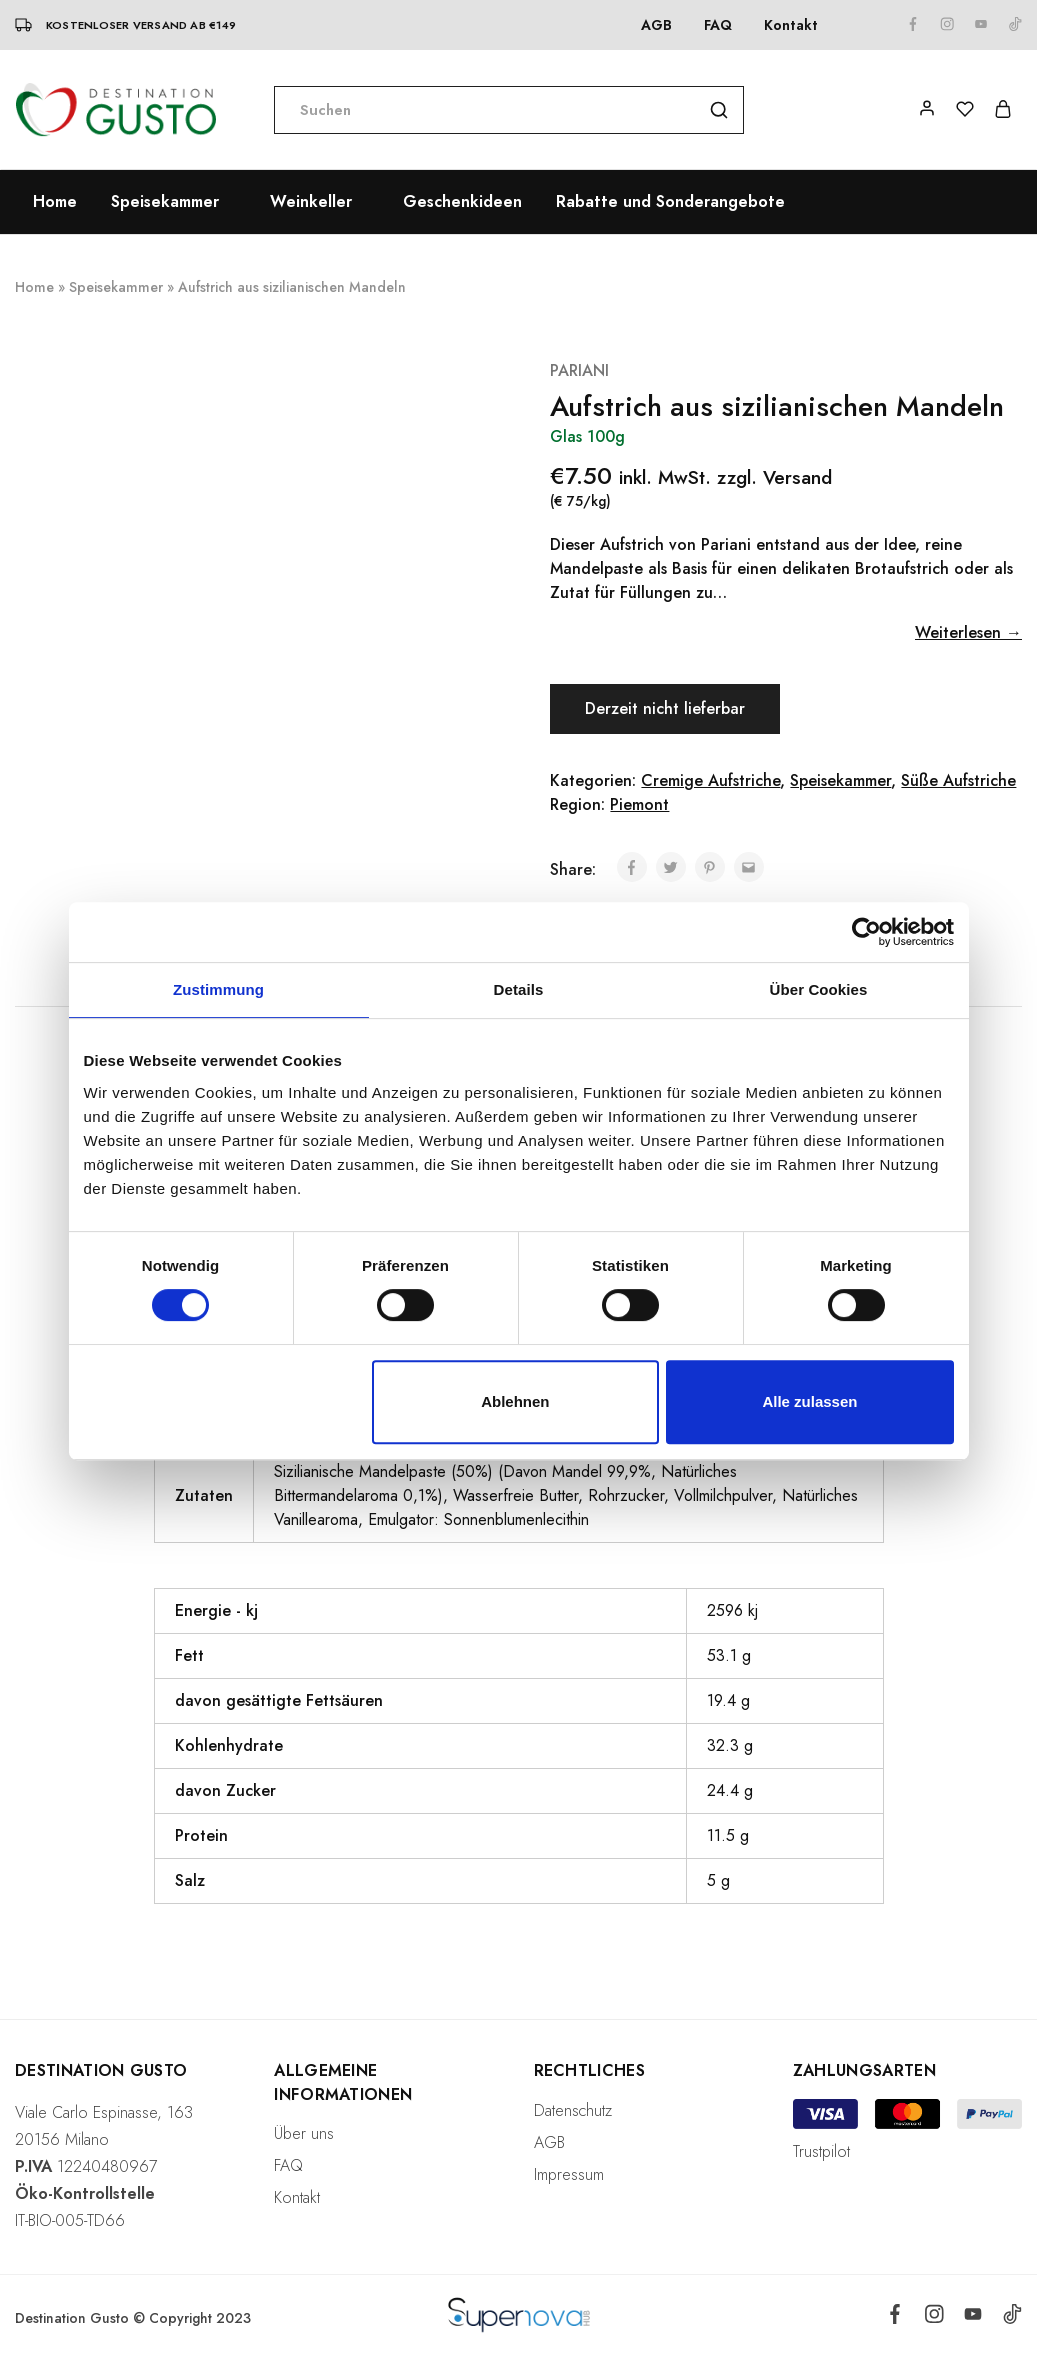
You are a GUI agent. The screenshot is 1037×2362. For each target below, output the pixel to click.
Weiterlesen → (968, 632)
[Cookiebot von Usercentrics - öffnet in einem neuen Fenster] (866, 932)
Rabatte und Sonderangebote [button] (670, 202)
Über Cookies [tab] (819, 989)
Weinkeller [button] (311, 202)
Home (55, 202)
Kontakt (791, 25)
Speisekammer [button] (165, 202)
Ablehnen (515, 1401)
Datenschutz (573, 2110)
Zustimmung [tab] (218, 989)
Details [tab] (519, 989)
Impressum (569, 2174)
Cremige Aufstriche (710, 780)
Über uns (304, 2133)
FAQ (718, 25)
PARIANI (579, 370)
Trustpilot (821, 2151)
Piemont (639, 804)
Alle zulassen (809, 1401)
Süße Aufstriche (958, 780)
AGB (656, 25)
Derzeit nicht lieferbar (667, 708)
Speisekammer (116, 287)
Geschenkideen (462, 202)
